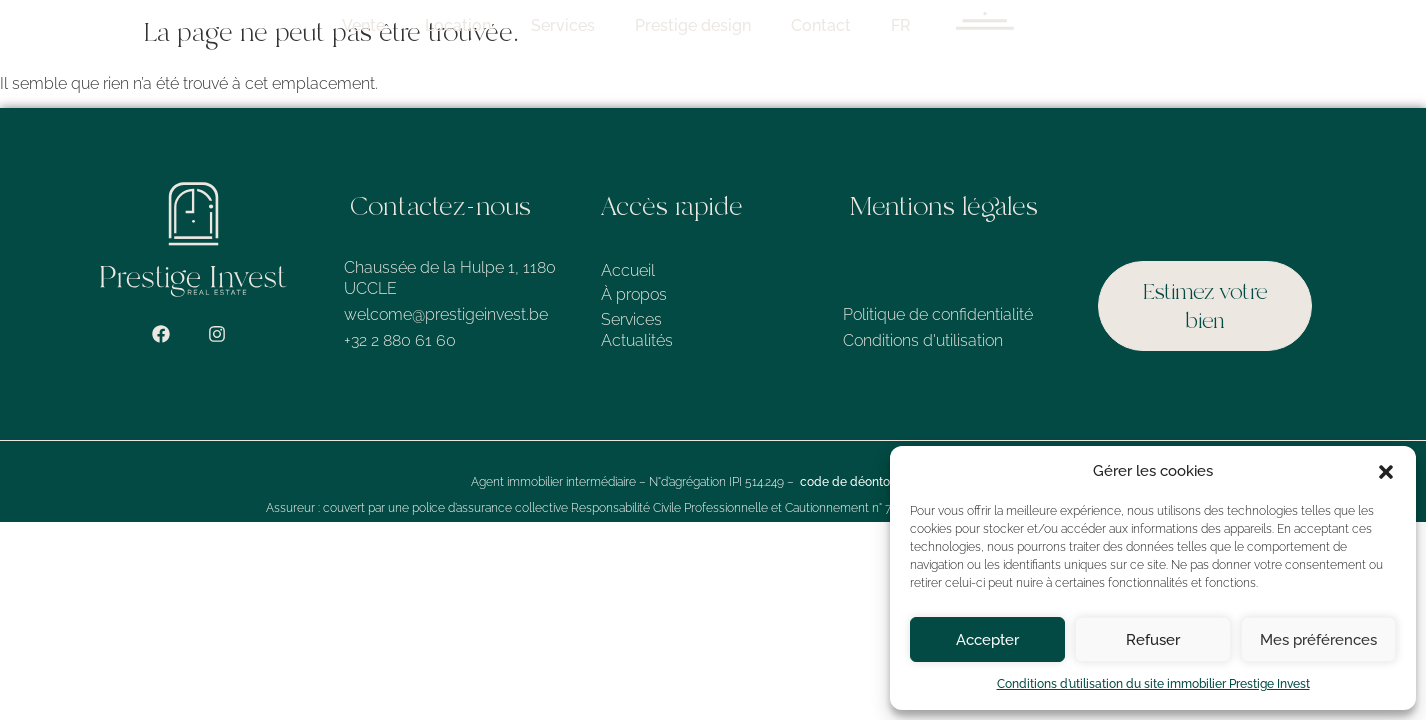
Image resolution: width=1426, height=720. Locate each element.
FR (1231, 25)
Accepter (987, 640)
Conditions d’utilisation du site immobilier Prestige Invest (1153, 684)
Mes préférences (1318, 640)
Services (893, 25)
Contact (1151, 25)
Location (788, 25)
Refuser (1153, 640)
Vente (693, 25)
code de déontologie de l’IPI (877, 484)
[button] (1386, 472)
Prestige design (1023, 25)
